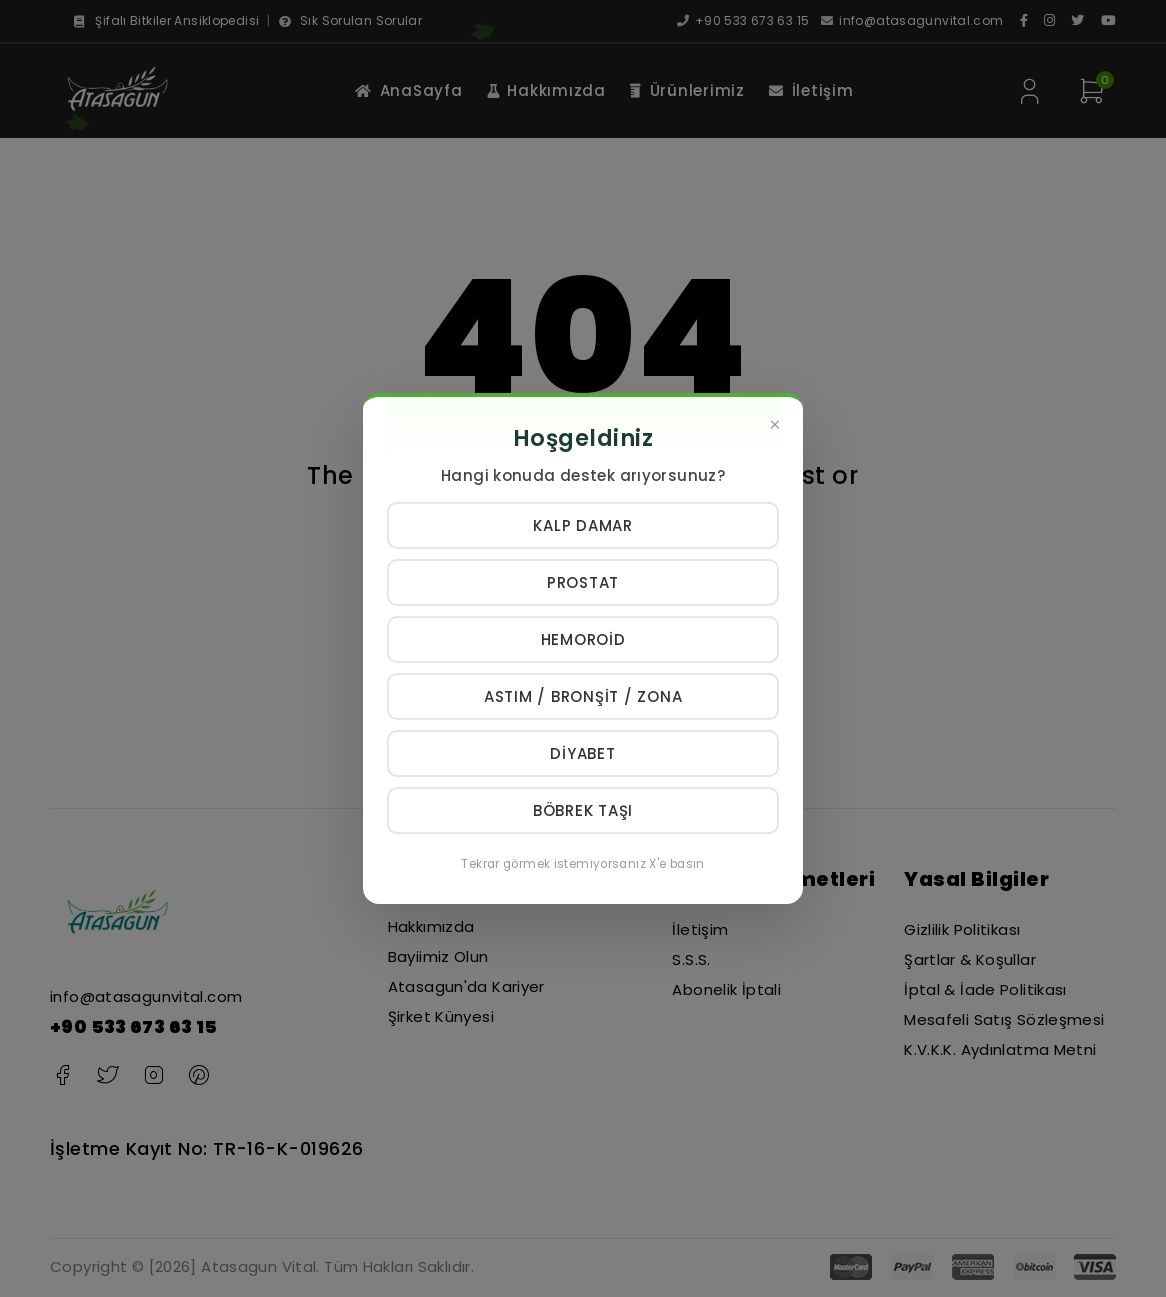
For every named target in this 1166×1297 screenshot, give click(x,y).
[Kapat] (775, 425)
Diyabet (582, 753)
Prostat (583, 582)
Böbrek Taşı (583, 810)
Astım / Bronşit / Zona (583, 696)
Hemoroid (583, 639)
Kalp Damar (583, 525)
